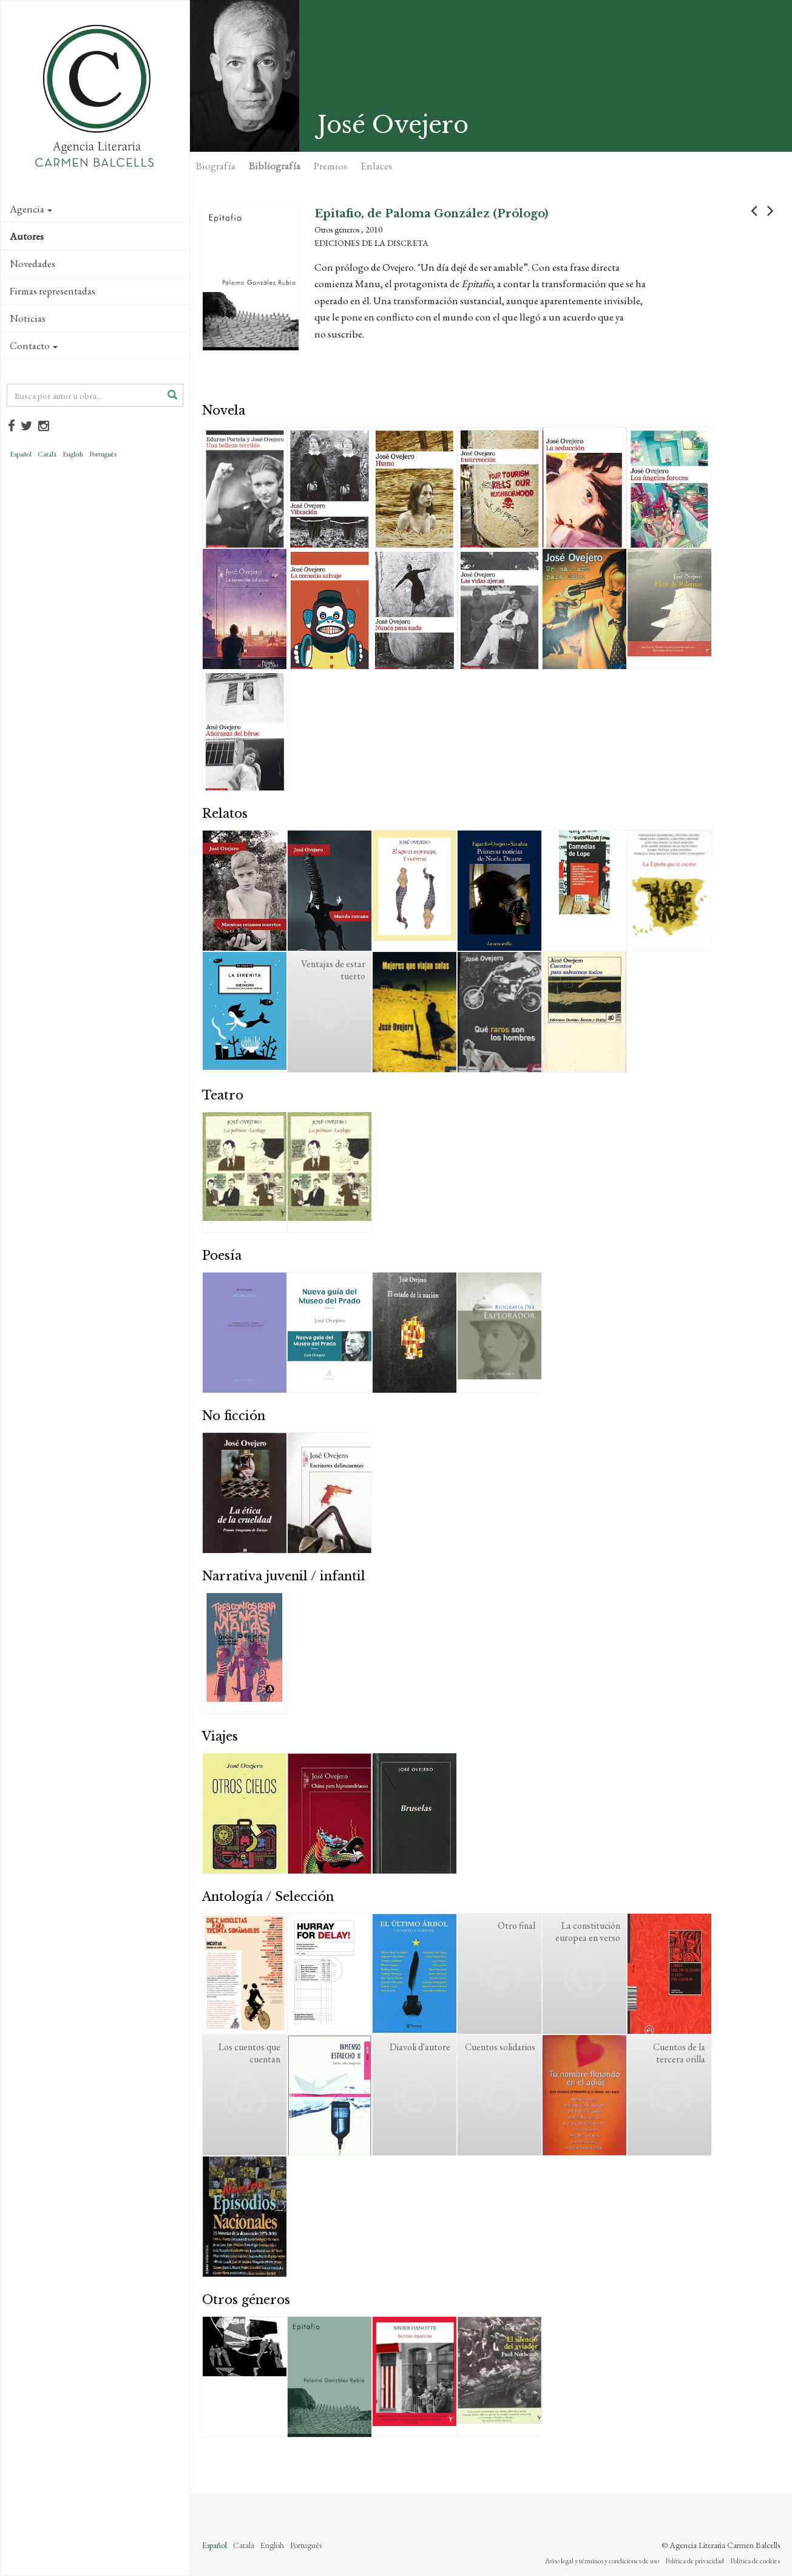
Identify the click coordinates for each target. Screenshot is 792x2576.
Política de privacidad (694, 2561)
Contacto (34, 345)
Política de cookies (755, 2561)
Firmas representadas (52, 290)
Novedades (32, 263)
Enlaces (376, 165)
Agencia (31, 209)
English (73, 454)
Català (47, 454)
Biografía (215, 165)
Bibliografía (274, 165)
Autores (27, 236)
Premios (330, 165)
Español (21, 454)
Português (103, 454)
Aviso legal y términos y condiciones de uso (602, 2561)
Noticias (28, 318)
